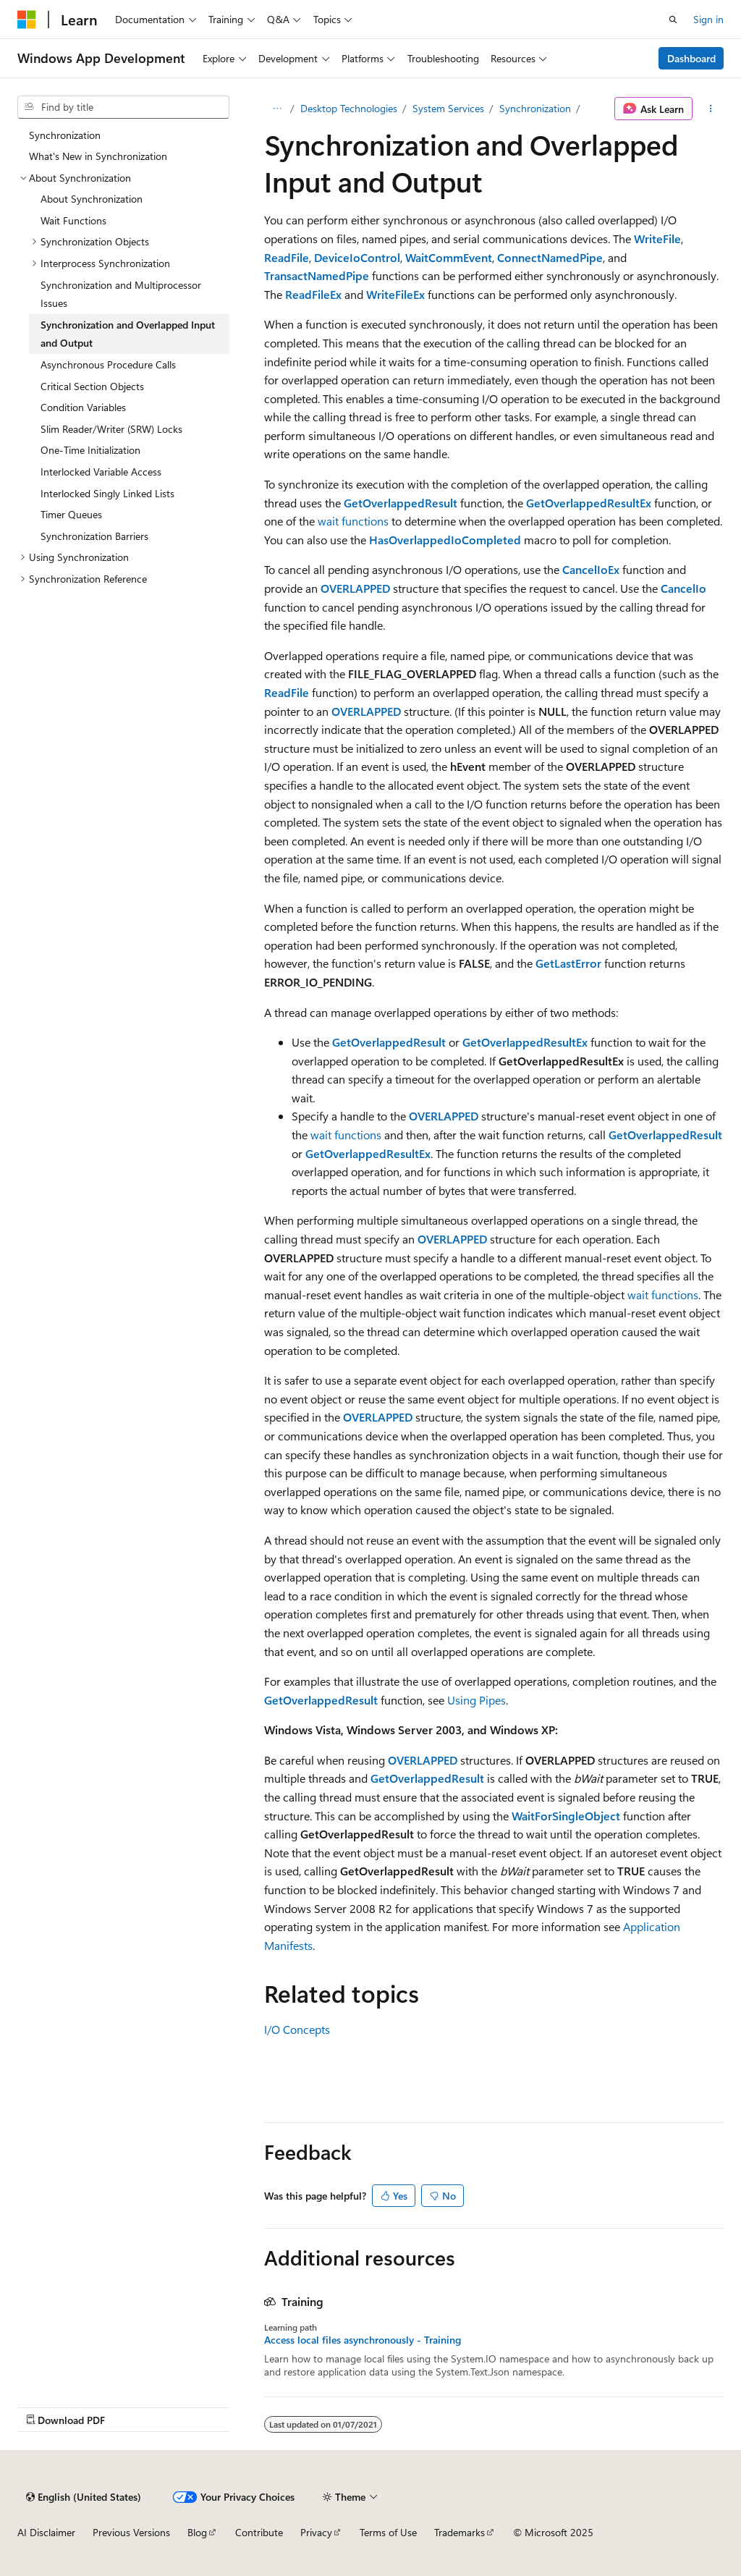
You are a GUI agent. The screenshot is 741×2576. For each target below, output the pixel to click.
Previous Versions (131, 2532)
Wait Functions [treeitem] (73, 220)
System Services (448, 108)
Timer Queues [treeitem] (71, 514)
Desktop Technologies (348, 108)
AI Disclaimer (46, 2532)
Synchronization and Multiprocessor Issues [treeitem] (121, 294)
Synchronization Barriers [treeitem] (94, 536)
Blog (197, 2532)
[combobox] (123, 107)
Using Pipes (476, 1699)
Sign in (708, 19)
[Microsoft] (26, 19)
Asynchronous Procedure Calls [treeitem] (108, 364)
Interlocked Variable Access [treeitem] (101, 471)
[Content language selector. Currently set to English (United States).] (83, 2497)
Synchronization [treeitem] (65, 135)
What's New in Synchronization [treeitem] (98, 156)
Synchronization (535, 108)
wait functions (353, 520)
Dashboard (691, 58)
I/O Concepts (297, 2029)
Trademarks (459, 2532)
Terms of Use (388, 2532)
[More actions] (711, 108)
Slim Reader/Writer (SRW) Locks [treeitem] (111, 429)
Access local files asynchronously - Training (362, 2340)
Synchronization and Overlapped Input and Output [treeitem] (128, 334)
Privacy (316, 2532)
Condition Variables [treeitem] (83, 407)
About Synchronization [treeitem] (92, 199)
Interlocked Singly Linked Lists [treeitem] (107, 493)
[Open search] (673, 20)
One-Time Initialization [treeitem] (90, 450)
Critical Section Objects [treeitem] (92, 386)
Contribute (259, 2532)
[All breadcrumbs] (276, 108)
